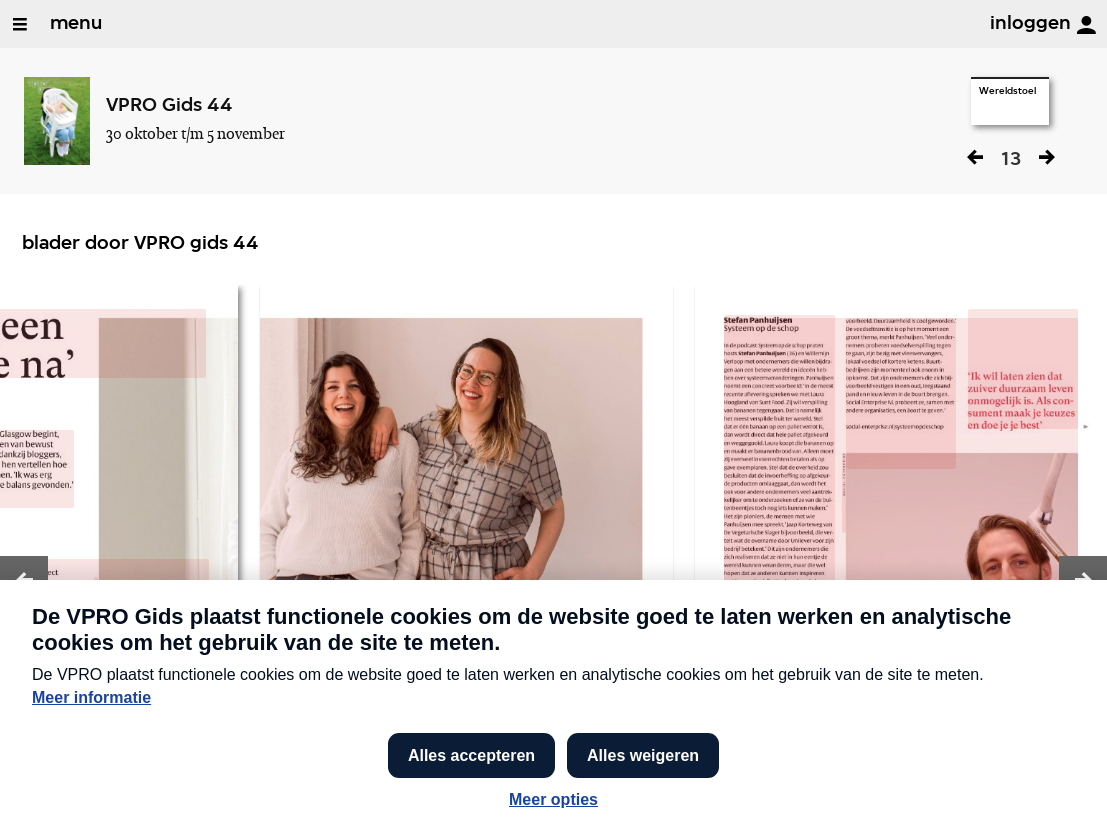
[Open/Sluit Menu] (20, 24)
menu (76, 24)
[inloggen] (1086, 25)
